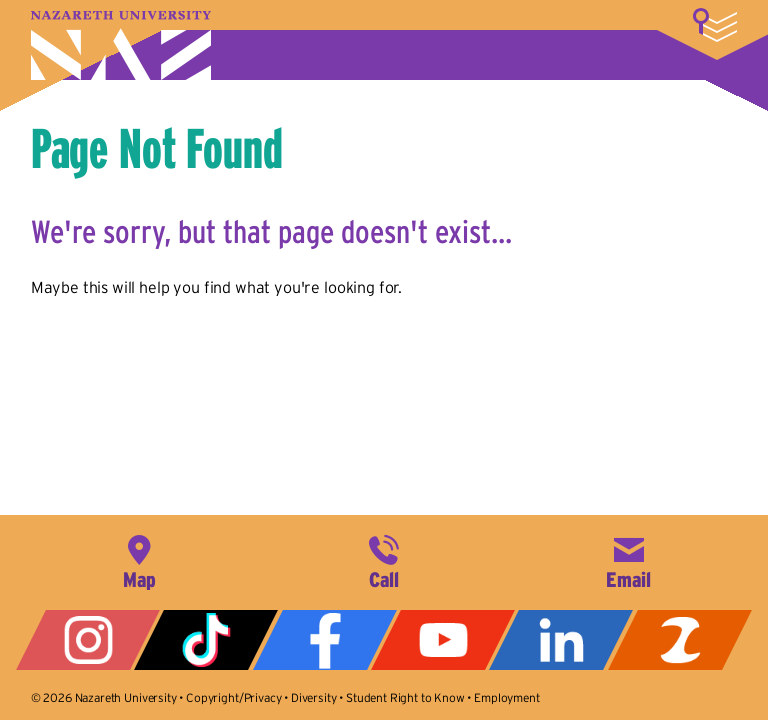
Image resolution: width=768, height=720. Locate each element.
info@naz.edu (629, 560)
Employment (506, 697)
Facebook (325, 640)
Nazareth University (121, 45)
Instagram (88, 640)
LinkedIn (561, 640)
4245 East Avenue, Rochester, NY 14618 (139, 560)
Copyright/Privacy (233, 697)
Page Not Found (157, 148)
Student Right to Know (405, 697)
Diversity (314, 697)
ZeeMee (680, 640)
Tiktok (206, 640)
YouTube (443, 640)
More (715, 25)
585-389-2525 (384, 560)
